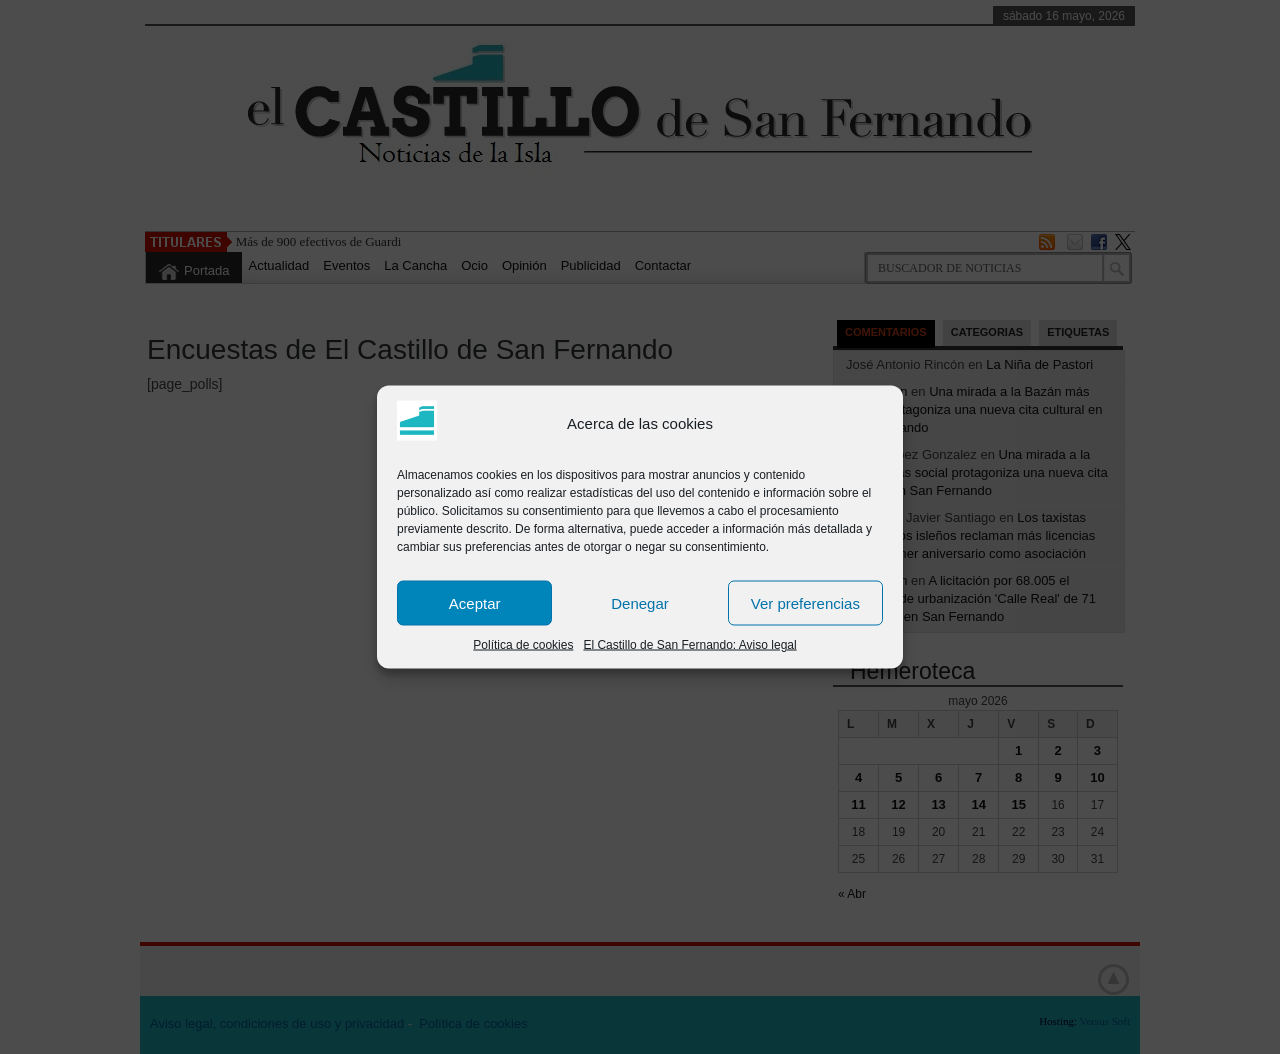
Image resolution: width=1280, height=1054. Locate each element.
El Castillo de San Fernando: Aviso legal (689, 645)
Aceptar (475, 602)
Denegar (640, 602)
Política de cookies (523, 645)
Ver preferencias (805, 602)
